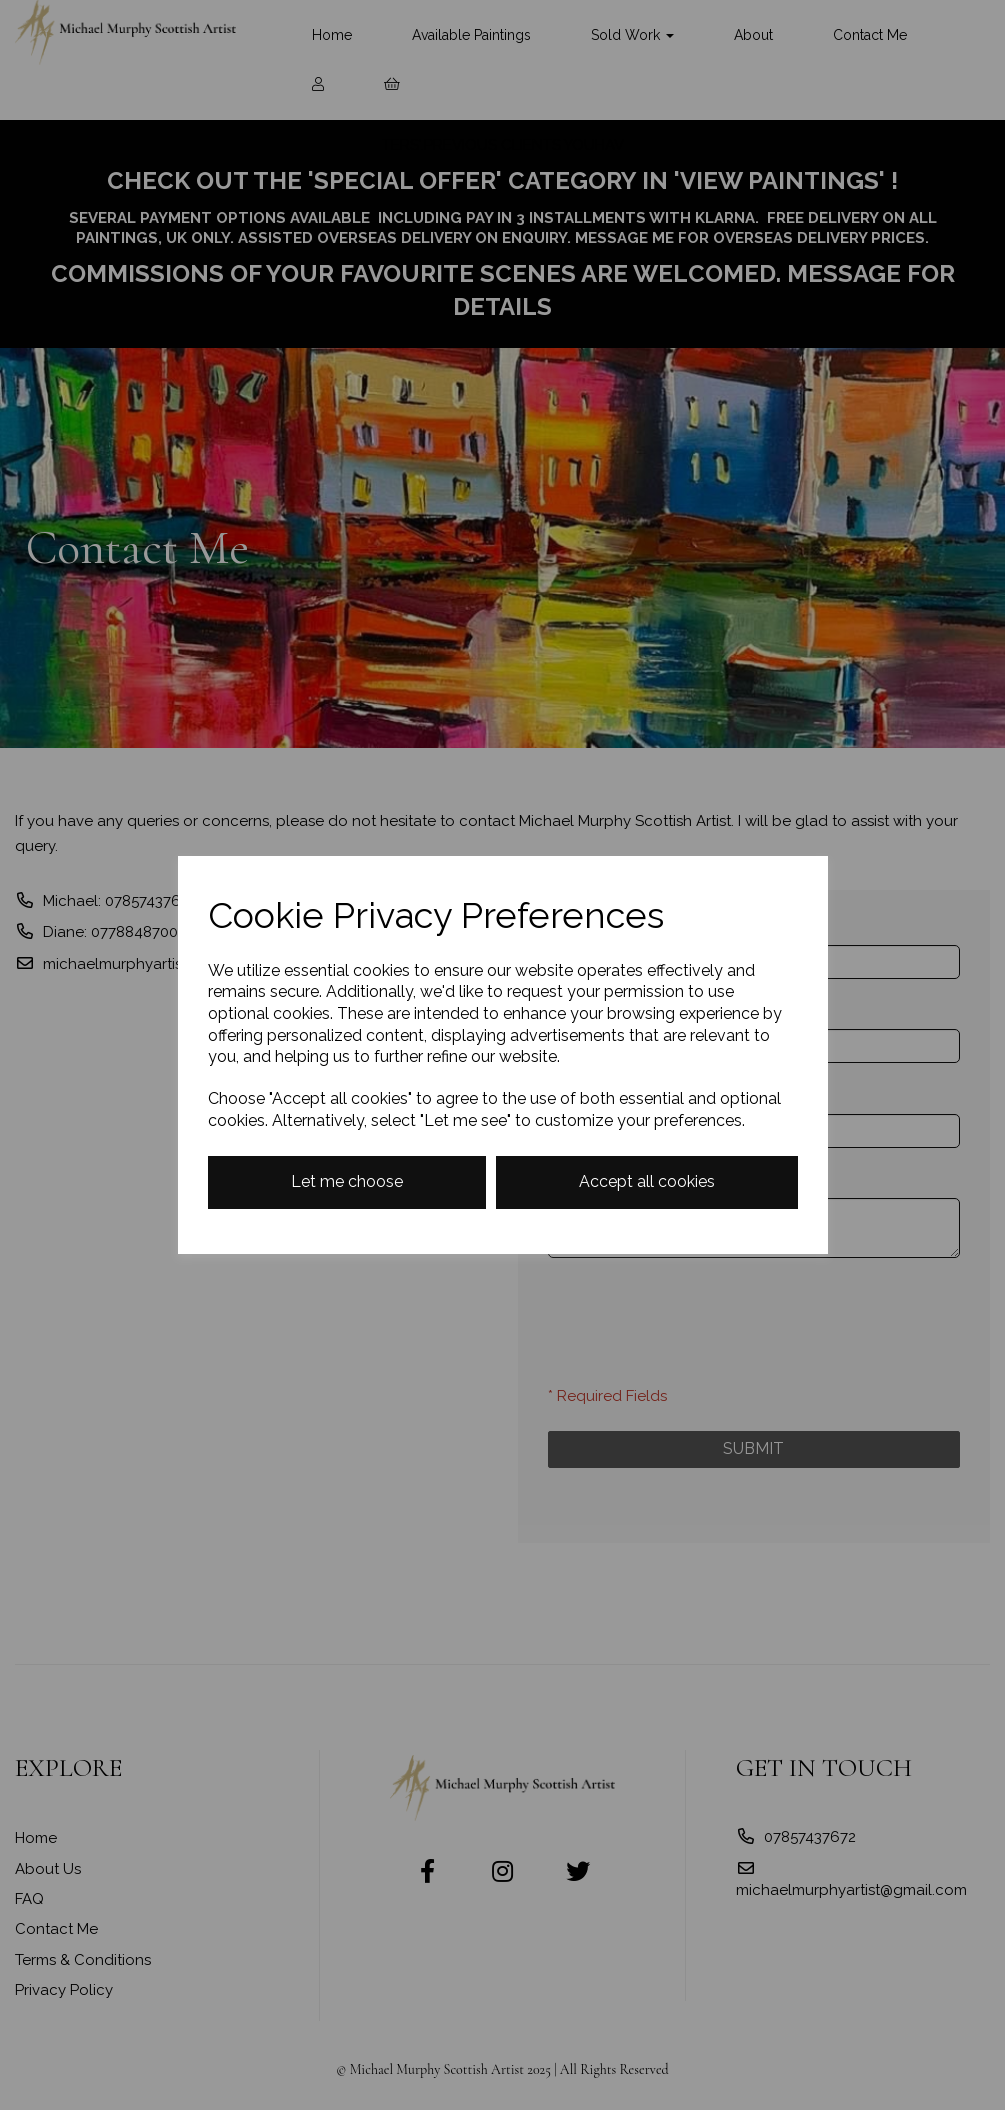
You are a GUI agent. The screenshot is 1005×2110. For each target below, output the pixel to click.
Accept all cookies (647, 1181)
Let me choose (347, 1181)
